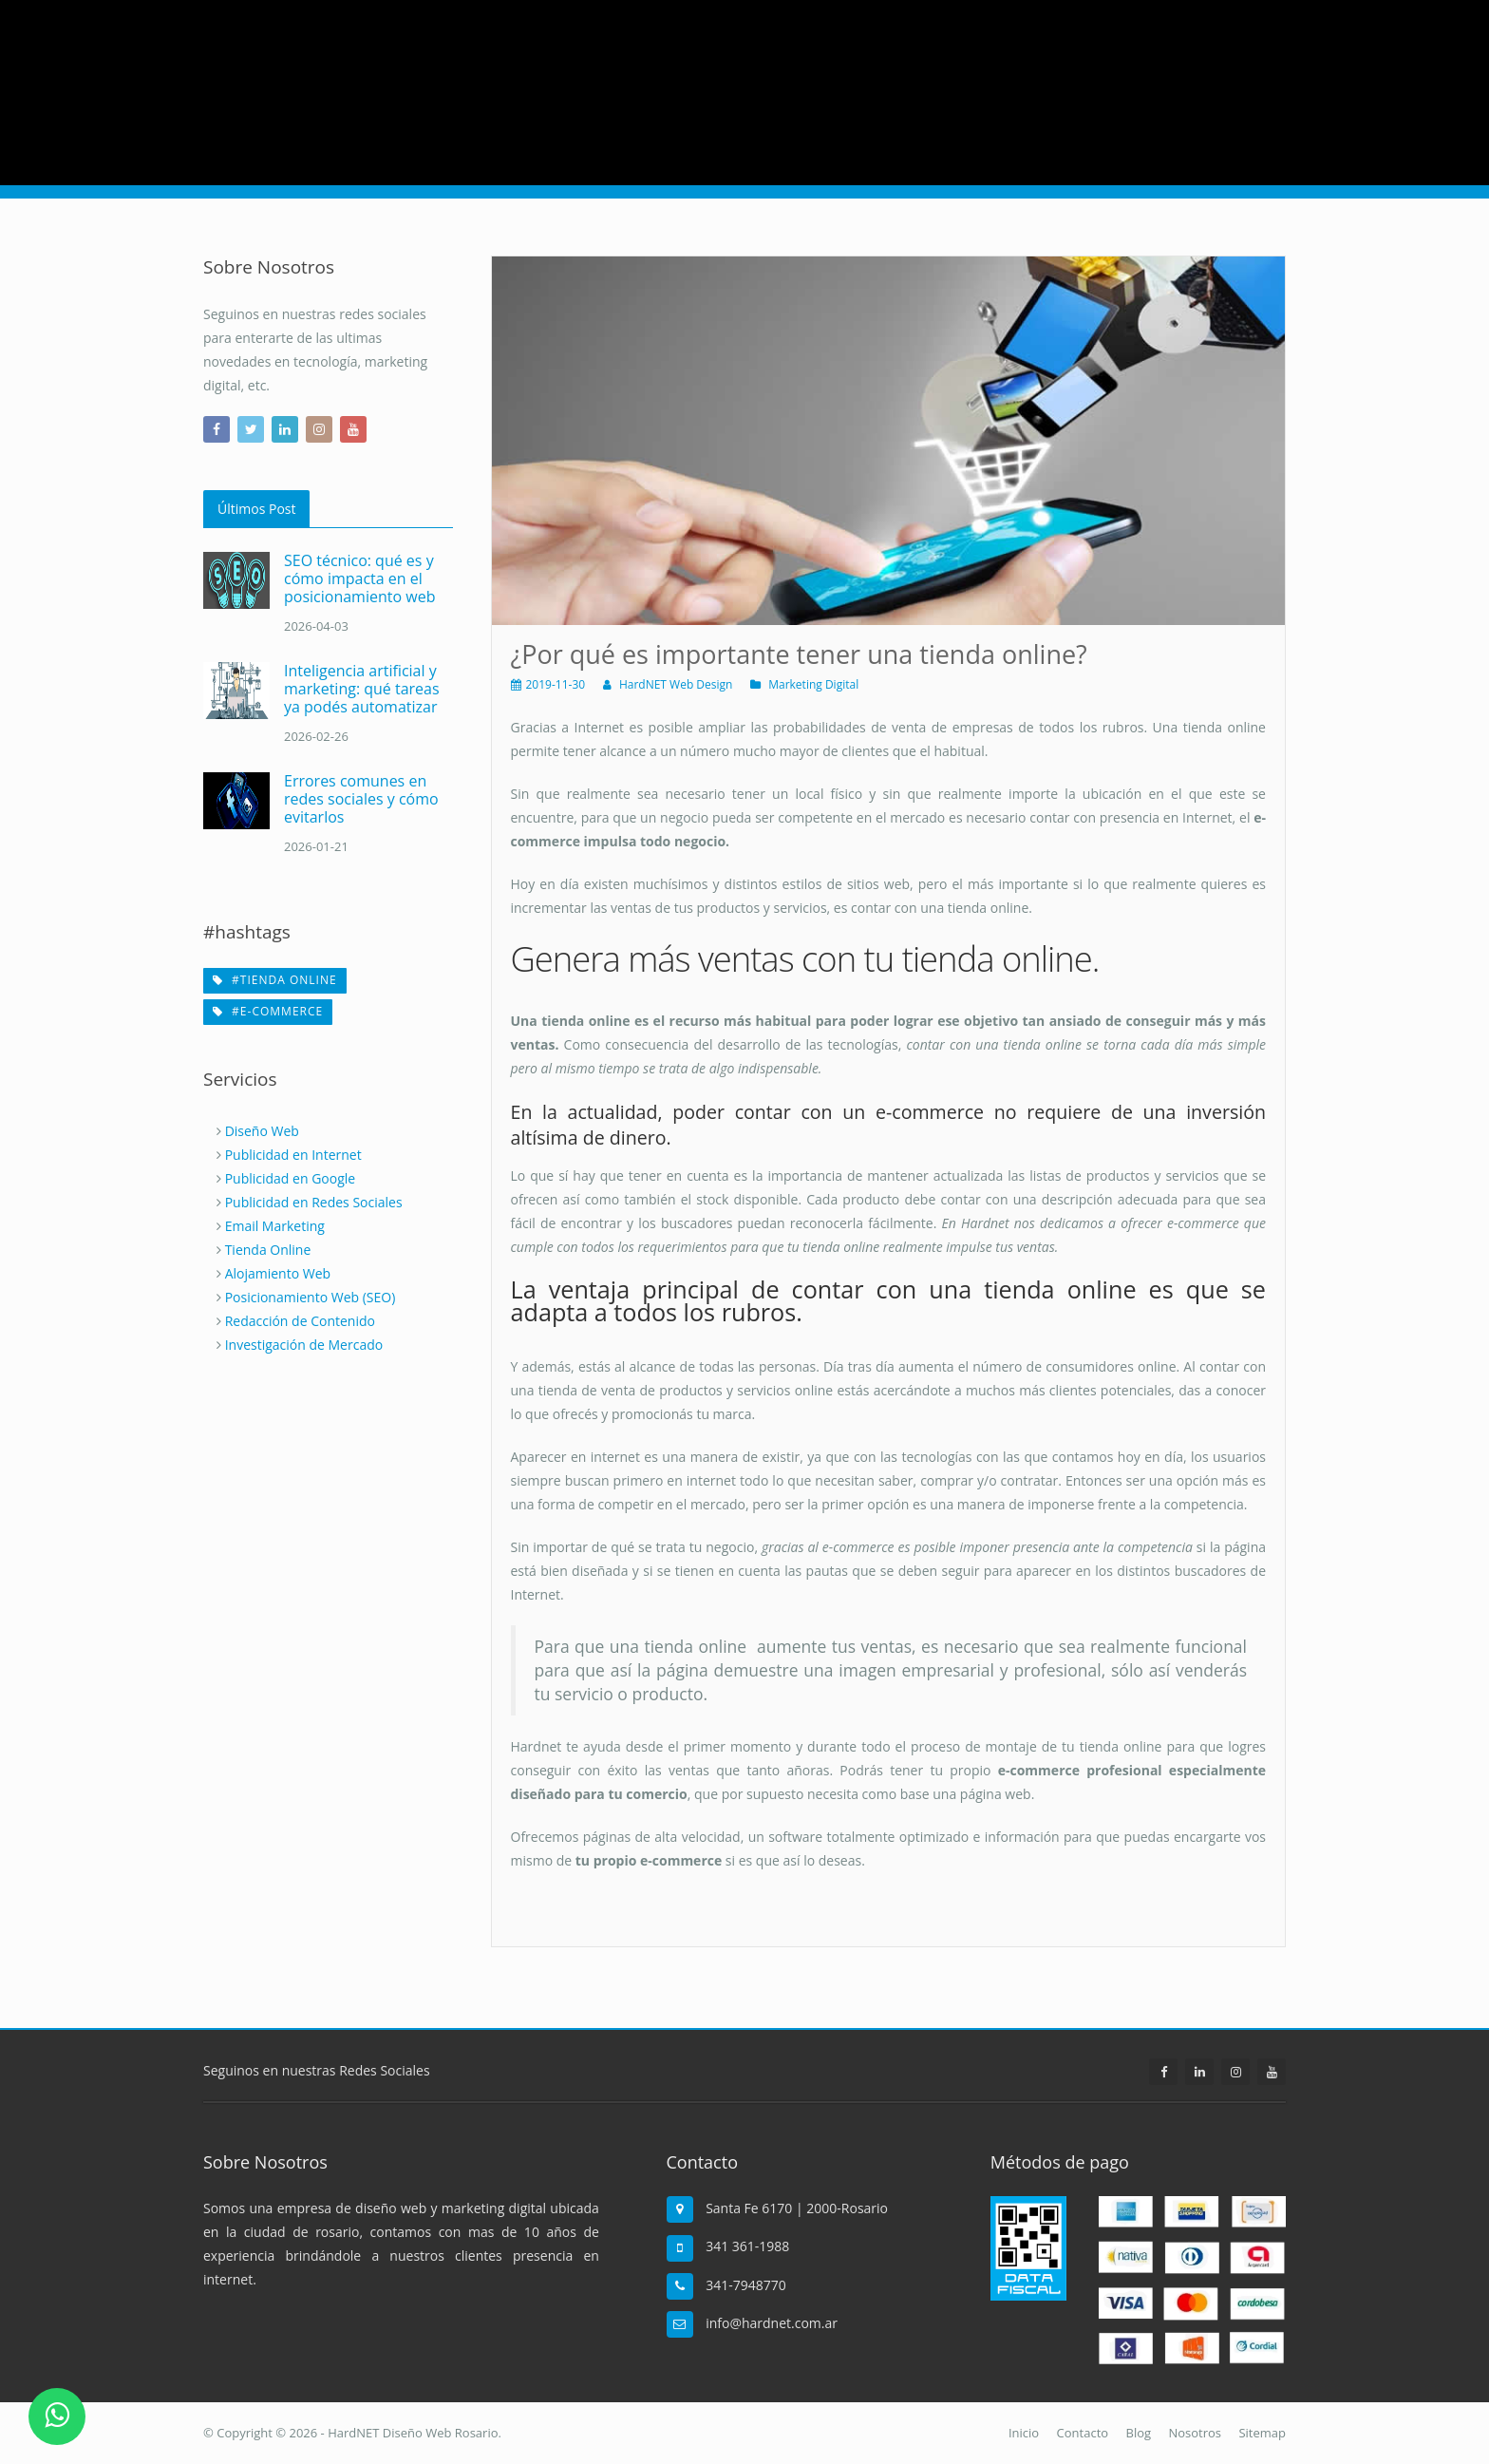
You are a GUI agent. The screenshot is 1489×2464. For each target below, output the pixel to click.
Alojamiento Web (277, 1273)
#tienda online (275, 980)
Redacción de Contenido (300, 1321)
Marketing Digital (813, 684)
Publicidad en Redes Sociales (314, 1202)
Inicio (1023, 2432)
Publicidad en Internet (293, 1155)
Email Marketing (275, 1226)
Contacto (1083, 2432)
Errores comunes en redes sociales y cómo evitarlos (361, 798)
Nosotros (1194, 2432)
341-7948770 (746, 2285)
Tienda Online (268, 1250)
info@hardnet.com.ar (772, 2323)
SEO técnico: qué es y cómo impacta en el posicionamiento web (359, 578)
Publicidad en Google (290, 1178)
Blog (1139, 2432)
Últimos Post (256, 509)
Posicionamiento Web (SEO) (310, 1297)
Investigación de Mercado (304, 1345)
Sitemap (1262, 2432)
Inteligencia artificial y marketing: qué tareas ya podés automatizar (362, 688)
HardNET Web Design (676, 684)
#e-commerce (268, 1011)
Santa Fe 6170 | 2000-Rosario (797, 2208)
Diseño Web (262, 1131)
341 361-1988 (747, 2246)
